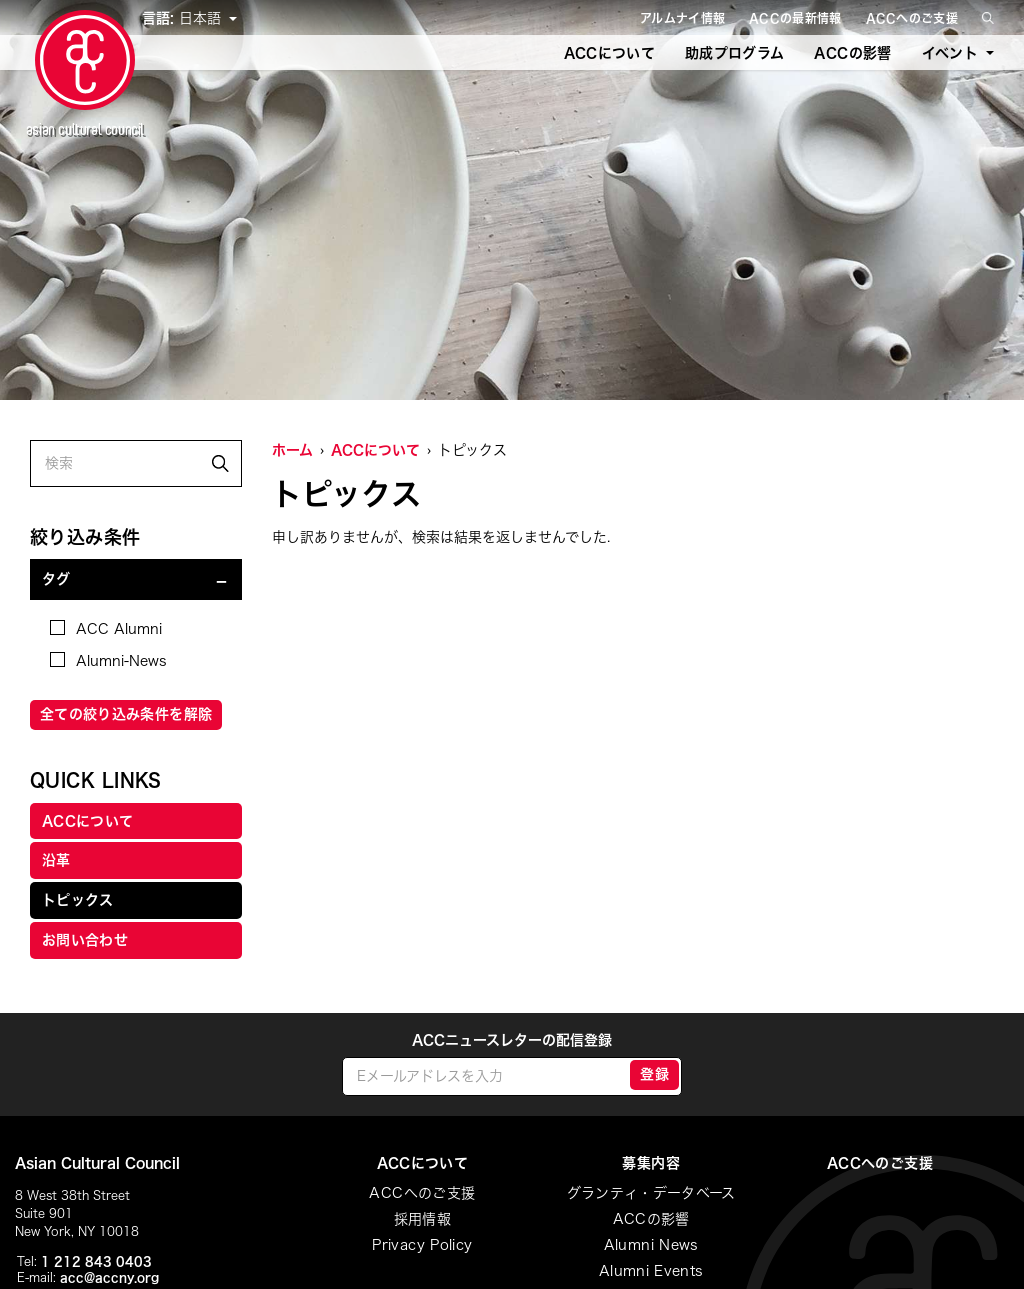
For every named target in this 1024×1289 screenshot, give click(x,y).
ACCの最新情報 (795, 18)
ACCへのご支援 (912, 18)
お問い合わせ (85, 940)
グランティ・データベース (651, 1193)
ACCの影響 (852, 53)
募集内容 (650, 1163)
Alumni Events (651, 1271)
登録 (654, 1074)
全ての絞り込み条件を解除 (126, 714)
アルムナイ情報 (682, 18)
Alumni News (651, 1245)
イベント (950, 53)
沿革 (56, 860)
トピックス (78, 900)
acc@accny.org (109, 1277)
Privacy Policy (422, 1245)
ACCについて (609, 53)
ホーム (292, 450)
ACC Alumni (106, 628)
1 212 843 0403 (96, 1261)
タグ (56, 579)
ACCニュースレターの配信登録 (512, 1040)
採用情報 (422, 1219)
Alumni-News (108, 660)
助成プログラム (734, 53)
